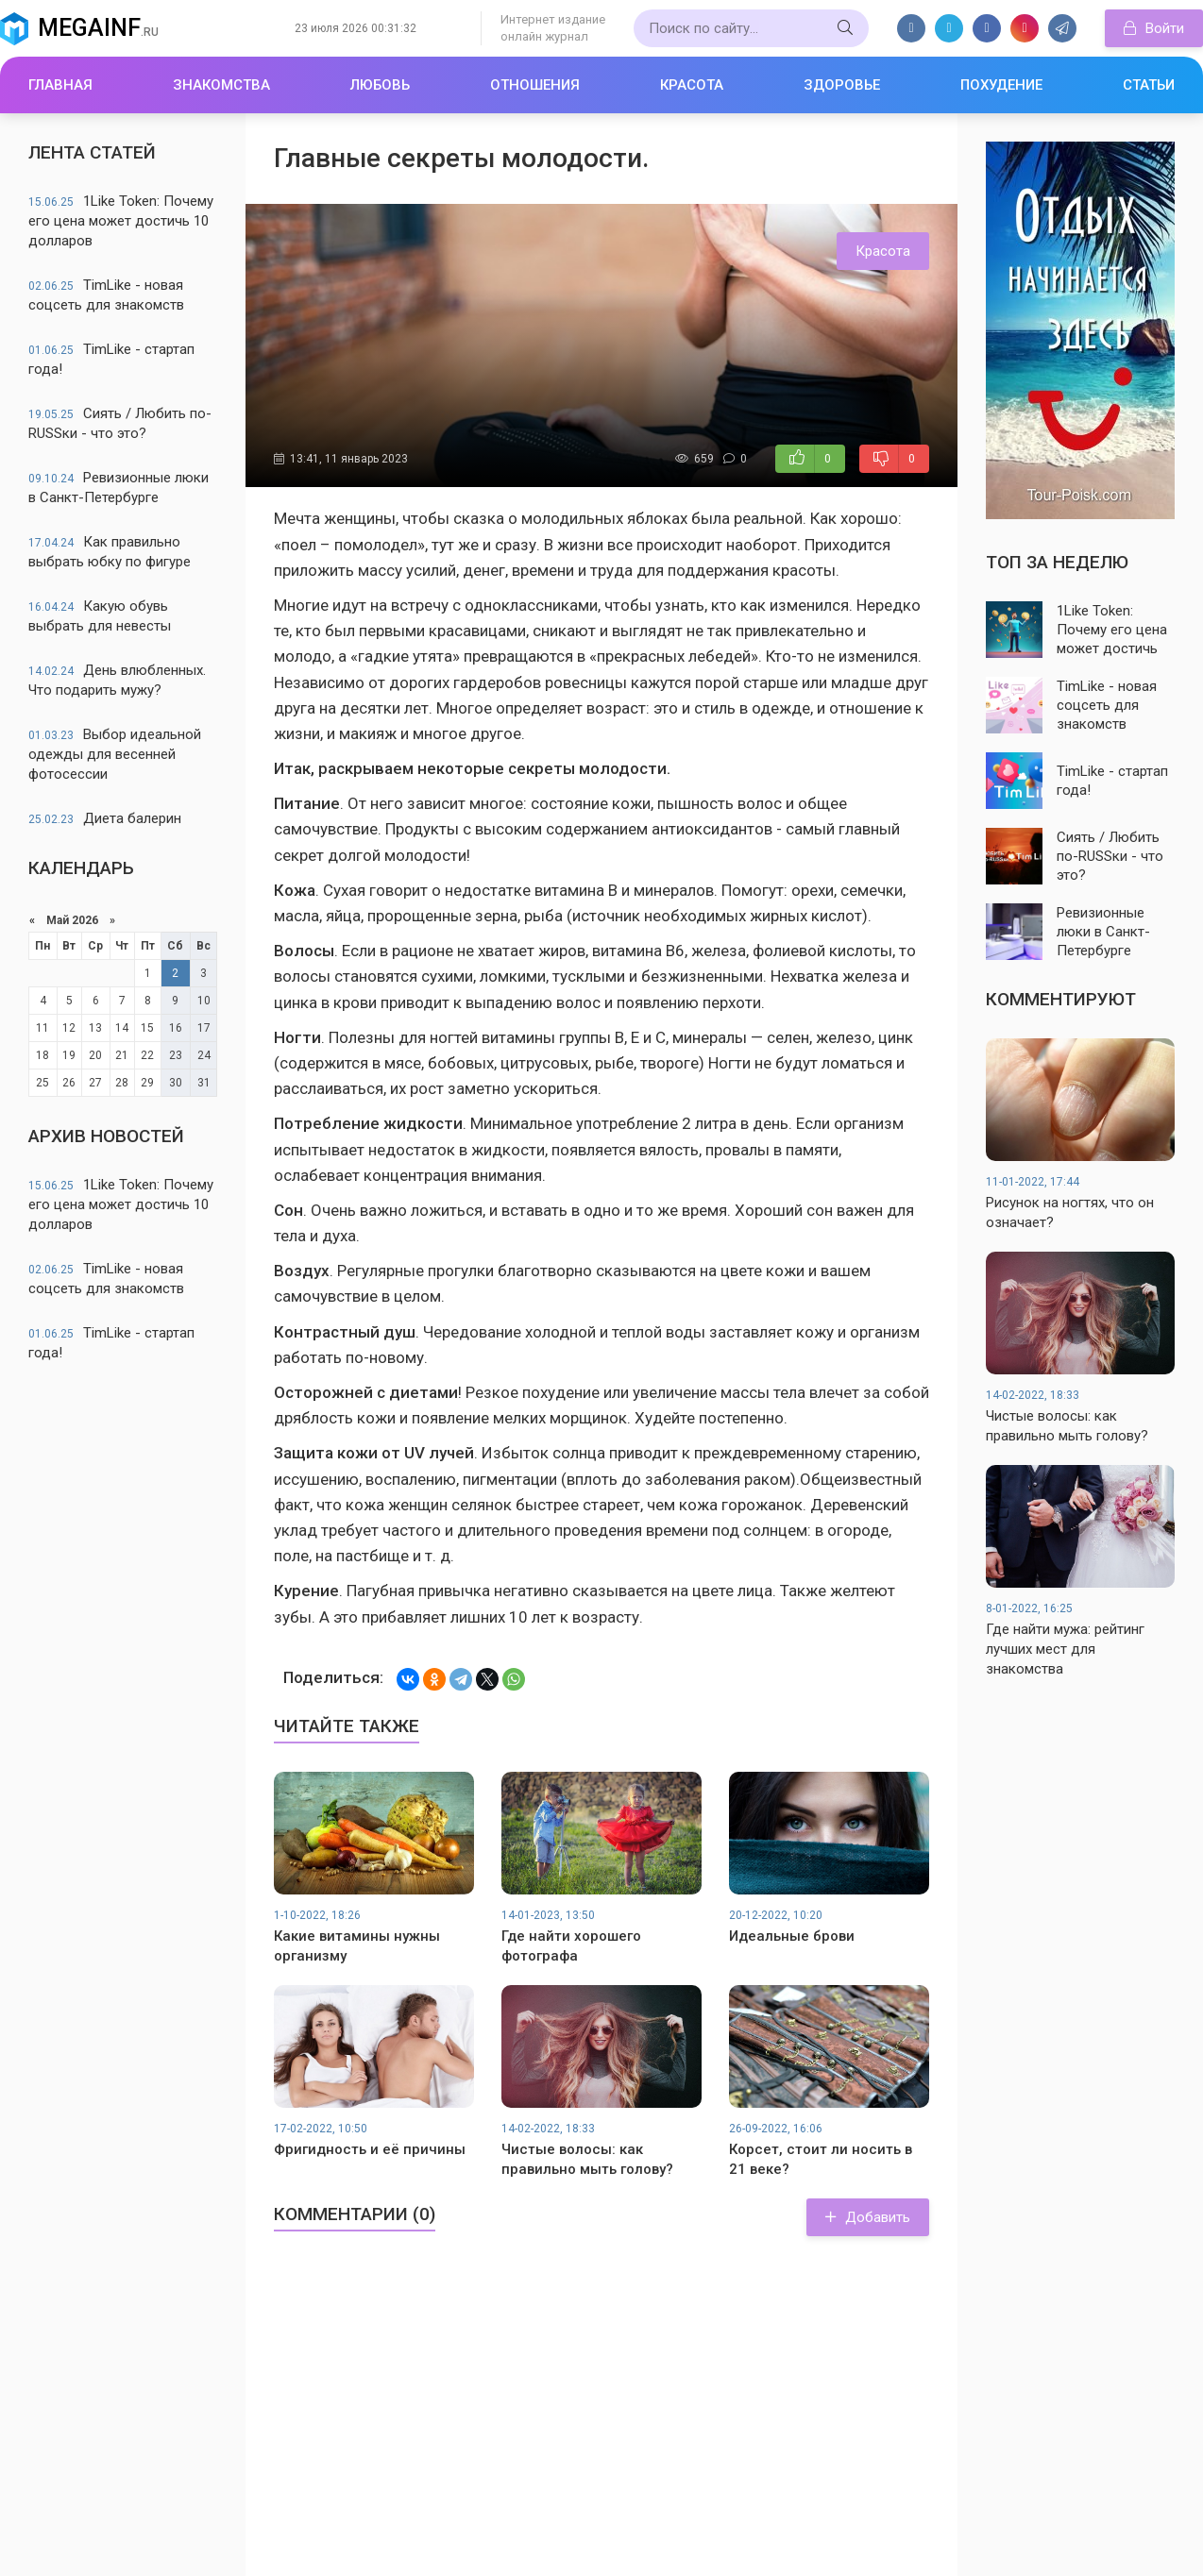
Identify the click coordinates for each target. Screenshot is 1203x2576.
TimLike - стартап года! (111, 359)
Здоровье (842, 84)
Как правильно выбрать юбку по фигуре (109, 551)
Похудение (1001, 84)
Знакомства (221, 84)
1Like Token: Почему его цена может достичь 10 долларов (120, 221)
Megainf (98, 28)
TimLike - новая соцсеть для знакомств (106, 295)
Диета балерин (104, 818)
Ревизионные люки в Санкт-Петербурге (118, 487)
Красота (691, 84)
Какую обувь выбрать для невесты (99, 616)
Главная (60, 84)
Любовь (380, 84)
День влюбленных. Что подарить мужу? (117, 680)
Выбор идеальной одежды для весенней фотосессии (114, 754)
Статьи (1149, 84)
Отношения (535, 84)
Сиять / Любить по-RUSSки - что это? (120, 423)
